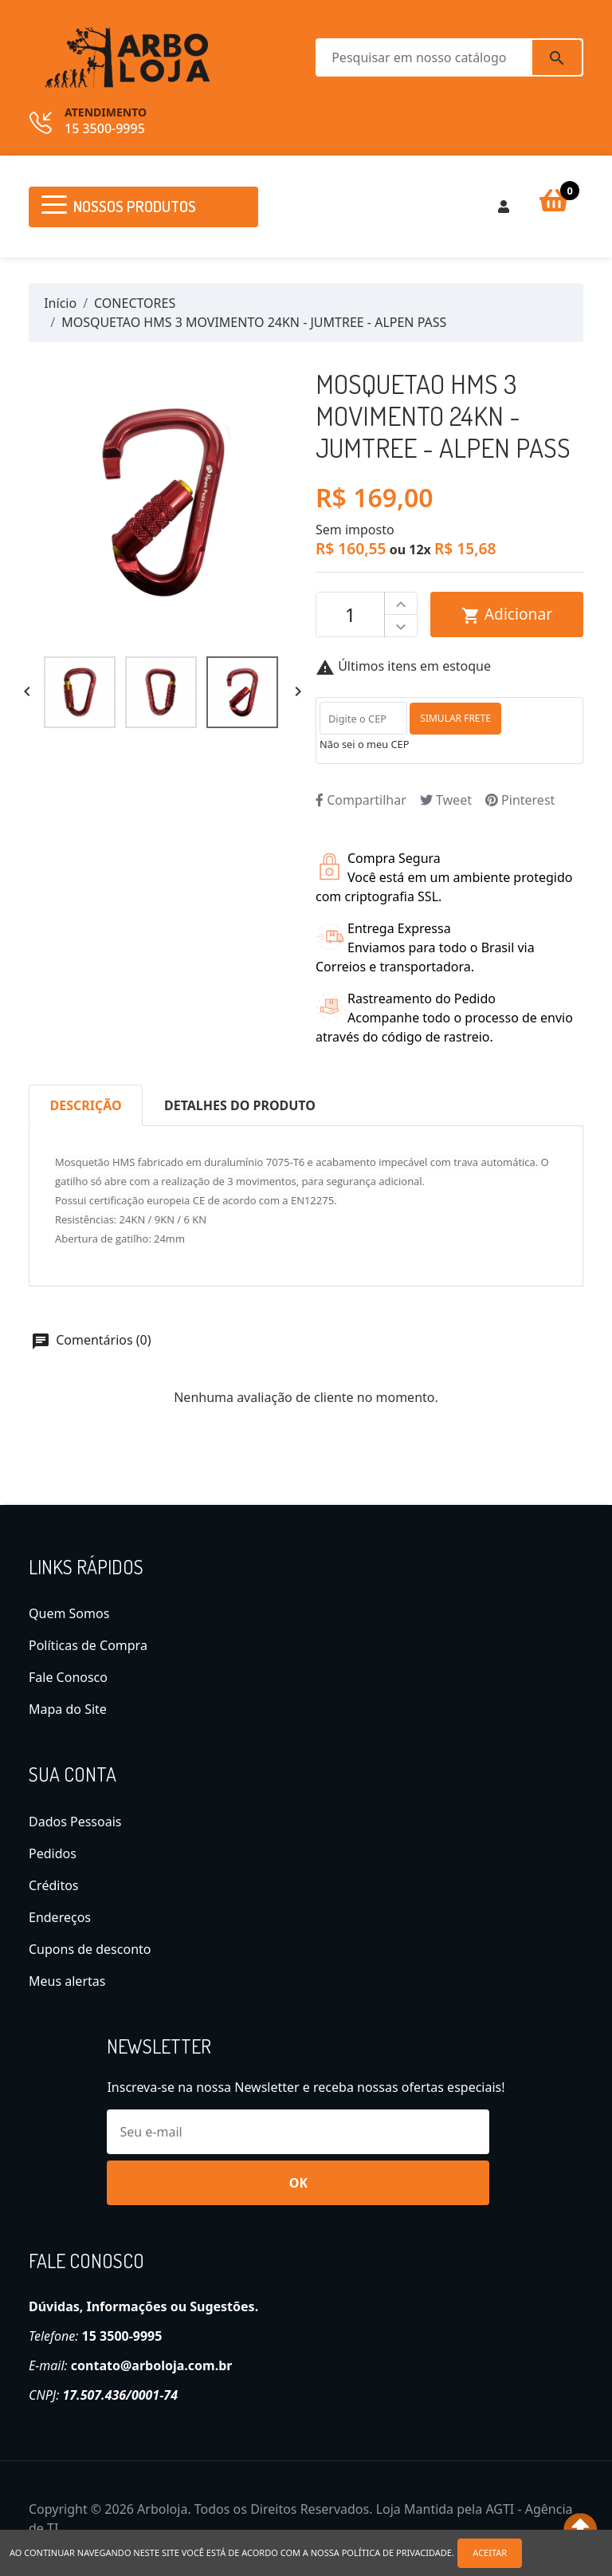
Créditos (54, 1885)
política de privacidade (397, 2552)
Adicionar (506, 614)
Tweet (446, 800)
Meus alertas (67, 1981)
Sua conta (72, 1774)
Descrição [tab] (86, 1105)
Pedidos (52, 1853)
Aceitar (490, 2552)
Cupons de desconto (90, 1949)
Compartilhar (361, 800)
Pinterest (520, 800)
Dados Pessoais (75, 1821)
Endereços (60, 1917)
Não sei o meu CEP (364, 744)
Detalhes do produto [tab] (240, 1105)
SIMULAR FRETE (455, 718)
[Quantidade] (350, 615)
